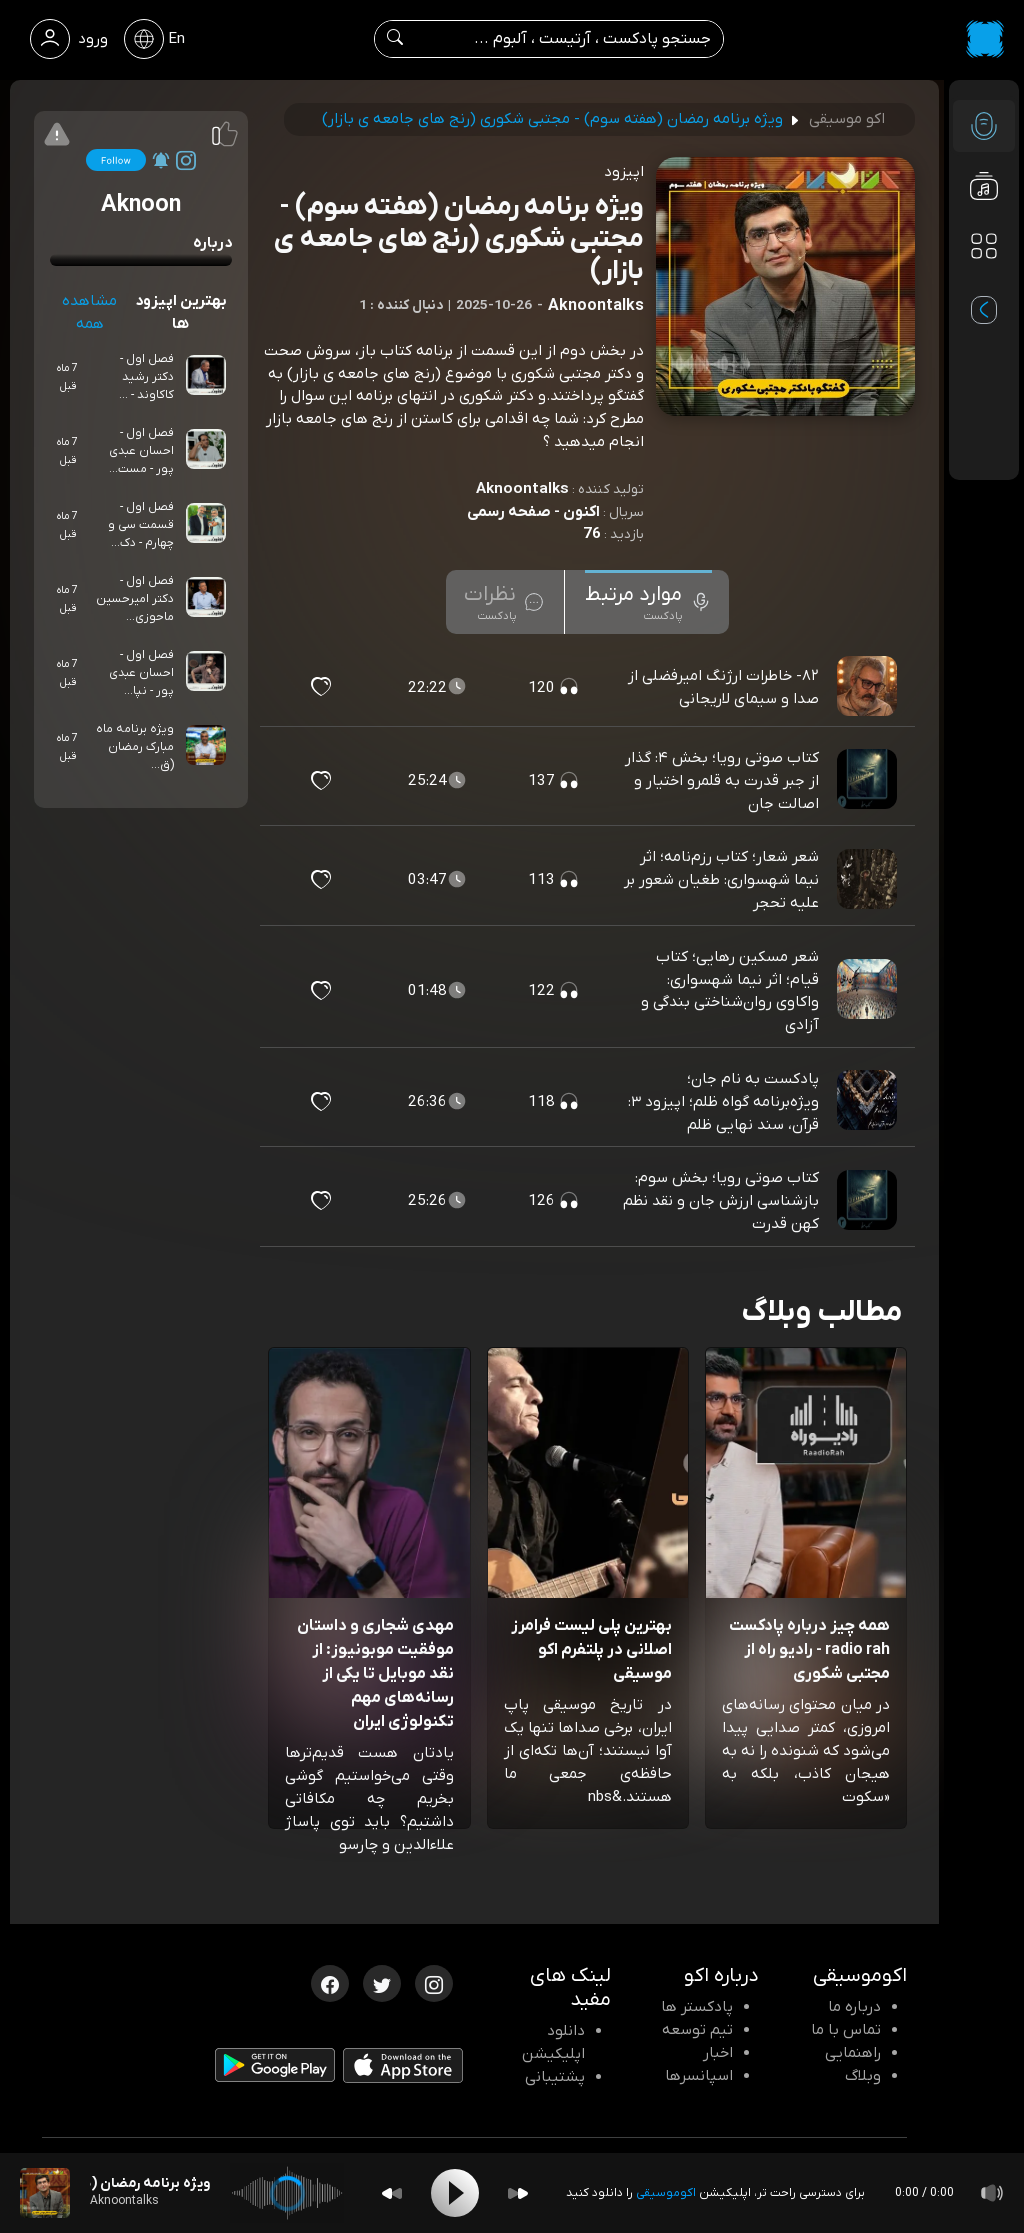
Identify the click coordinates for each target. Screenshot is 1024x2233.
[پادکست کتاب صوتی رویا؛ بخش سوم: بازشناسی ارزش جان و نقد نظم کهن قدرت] (869, 1201)
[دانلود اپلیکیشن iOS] (403, 2070)
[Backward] (392, 2193)
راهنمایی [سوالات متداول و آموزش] (853, 2053)
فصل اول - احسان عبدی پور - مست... (141, 451)
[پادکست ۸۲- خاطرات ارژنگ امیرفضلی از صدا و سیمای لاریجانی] (869, 687)
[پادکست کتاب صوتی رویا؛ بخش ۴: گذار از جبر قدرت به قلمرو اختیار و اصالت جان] (869, 781)
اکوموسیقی (666, 2193)
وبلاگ (863, 2076)
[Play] (455, 2193)
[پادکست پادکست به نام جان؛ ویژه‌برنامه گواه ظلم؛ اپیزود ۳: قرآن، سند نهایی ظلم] (869, 1101)
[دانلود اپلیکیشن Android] (275, 2069)
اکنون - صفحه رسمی (533, 512)
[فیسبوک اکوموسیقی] (330, 1982)
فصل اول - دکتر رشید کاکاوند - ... (146, 377)
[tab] (648, 602)
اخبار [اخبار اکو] (718, 2053)
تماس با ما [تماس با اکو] (846, 2030)
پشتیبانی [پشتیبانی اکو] (555, 2077)
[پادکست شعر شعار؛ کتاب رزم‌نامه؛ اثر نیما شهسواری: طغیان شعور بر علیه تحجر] (869, 880)
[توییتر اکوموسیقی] (382, 1982)
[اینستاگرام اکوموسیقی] (434, 1982)
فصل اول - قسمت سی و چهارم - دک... (141, 525)
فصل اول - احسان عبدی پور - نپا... (141, 673)
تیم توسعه (697, 2030)
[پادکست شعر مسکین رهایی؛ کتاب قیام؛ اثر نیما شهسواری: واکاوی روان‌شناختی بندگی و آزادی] (869, 991)
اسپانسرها (699, 2076)
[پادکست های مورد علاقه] (984, 286)
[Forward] (518, 2193)
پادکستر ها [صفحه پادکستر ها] (697, 2007)
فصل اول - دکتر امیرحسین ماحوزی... (135, 599)
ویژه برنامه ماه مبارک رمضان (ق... (135, 747)
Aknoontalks (522, 489)
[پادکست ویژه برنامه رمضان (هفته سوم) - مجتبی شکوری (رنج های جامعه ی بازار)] (45, 2193)
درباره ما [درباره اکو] (854, 2007)
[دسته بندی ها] (984, 246)
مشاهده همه (89, 312)
